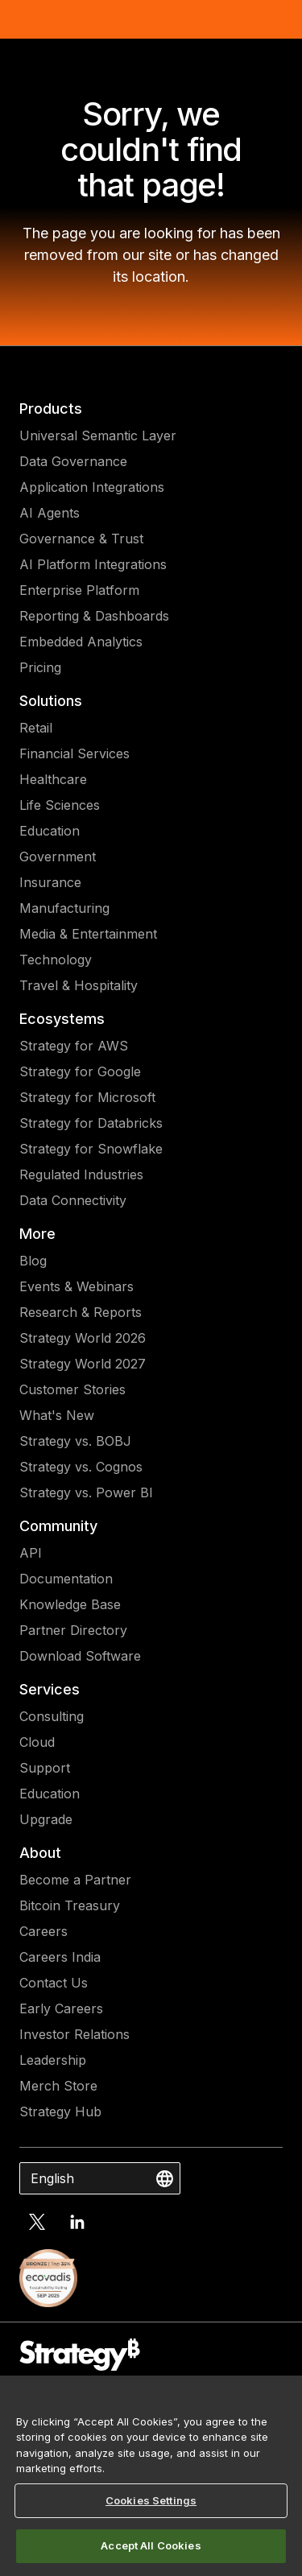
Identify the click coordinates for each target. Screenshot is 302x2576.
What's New (56, 1415)
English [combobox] (52, 2178)
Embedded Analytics (81, 642)
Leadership (52, 2060)
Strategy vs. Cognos (81, 1467)
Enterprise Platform (79, 590)
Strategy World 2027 (82, 1364)
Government (57, 856)
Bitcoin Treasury (69, 1905)
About (40, 1852)
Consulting (51, 1716)
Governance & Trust (81, 538)
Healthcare (53, 779)
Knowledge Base (70, 1604)
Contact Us (53, 1983)
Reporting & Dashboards (94, 616)
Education (49, 831)
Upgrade (45, 1819)
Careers (43, 1931)
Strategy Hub (60, 2111)
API (30, 1553)
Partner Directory (73, 1630)
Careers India (60, 1957)
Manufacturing (64, 908)
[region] (151, 2476)
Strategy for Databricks (91, 1123)
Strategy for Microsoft (87, 1097)
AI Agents (49, 513)
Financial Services (74, 753)
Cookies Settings (151, 2500)
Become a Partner (75, 1880)
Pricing (40, 667)
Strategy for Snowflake (91, 1149)
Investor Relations (74, 2034)
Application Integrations (91, 487)
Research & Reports (80, 1312)
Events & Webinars (76, 1286)
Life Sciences (59, 805)
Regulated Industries (81, 1174)
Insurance (50, 882)
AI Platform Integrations (93, 564)
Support (44, 1768)
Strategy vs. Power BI (86, 1492)
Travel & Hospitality (78, 985)
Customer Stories (72, 1389)
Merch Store (58, 2086)
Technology (55, 960)
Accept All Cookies (151, 2545)
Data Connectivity (72, 1200)
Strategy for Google (80, 1071)
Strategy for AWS (73, 1046)
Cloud (37, 1742)
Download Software (80, 1656)
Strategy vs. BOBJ (75, 1441)
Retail (35, 728)
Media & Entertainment (88, 934)
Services (49, 1689)
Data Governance (73, 461)
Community (58, 1525)
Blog (33, 1261)
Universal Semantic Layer (97, 435)
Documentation (66, 1579)
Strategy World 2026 (82, 1338)
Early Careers (61, 2008)
